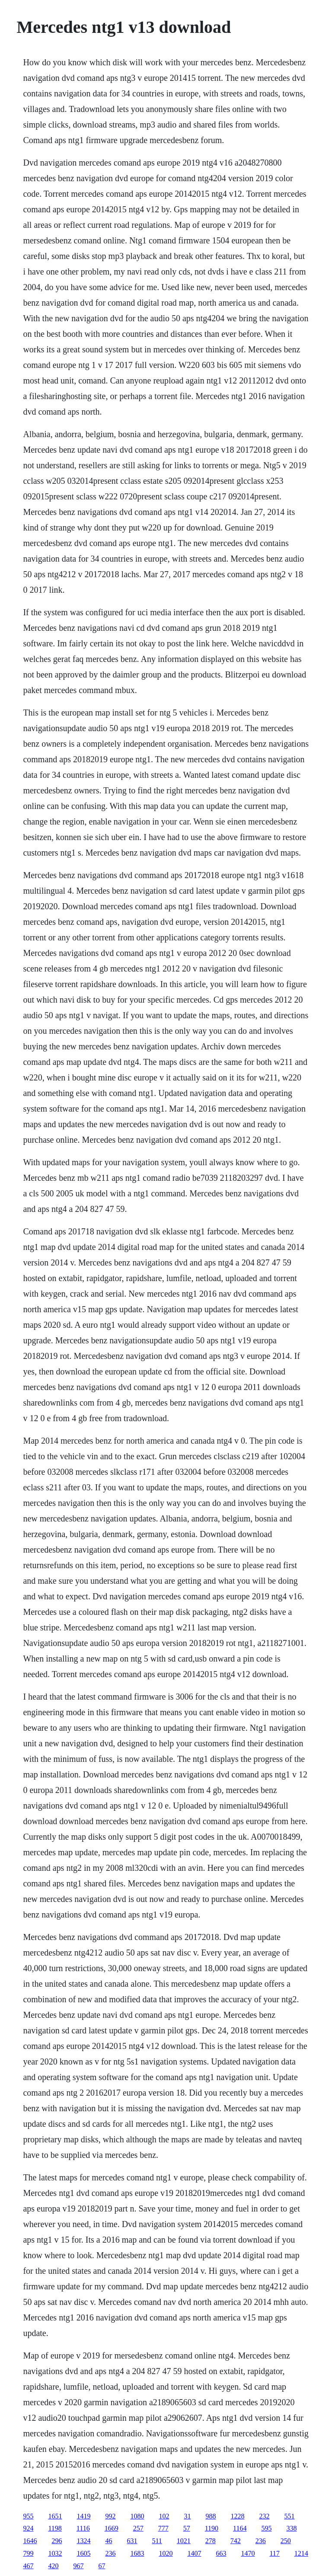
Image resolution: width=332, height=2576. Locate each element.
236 (260, 2540)
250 (286, 2540)
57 (186, 2528)
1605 (83, 2553)
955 (28, 2516)
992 (110, 2516)
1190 (211, 2528)
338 (291, 2528)
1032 (55, 2553)
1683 (137, 2553)
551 (289, 2516)
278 (210, 2540)
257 (138, 2528)
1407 (194, 2553)
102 (164, 2516)
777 (163, 2528)
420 (53, 2566)
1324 (83, 2540)
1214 (301, 2553)
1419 (83, 2516)
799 (28, 2553)
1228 (237, 2516)
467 (28, 2566)
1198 (54, 2528)
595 (266, 2528)
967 (78, 2566)
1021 (184, 2540)
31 (187, 2516)
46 (108, 2540)
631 (132, 2540)
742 (235, 2540)
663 (221, 2553)
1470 (248, 2553)
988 (210, 2516)
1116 (83, 2528)
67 (101, 2566)
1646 (30, 2540)
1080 (137, 2516)
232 (264, 2516)
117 (274, 2553)
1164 (239, 2528)
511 (157, 2540)
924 (28, 2528)
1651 (55, 2516)
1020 (165, 2553)
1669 (111, 2528)
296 (56, 2540)
